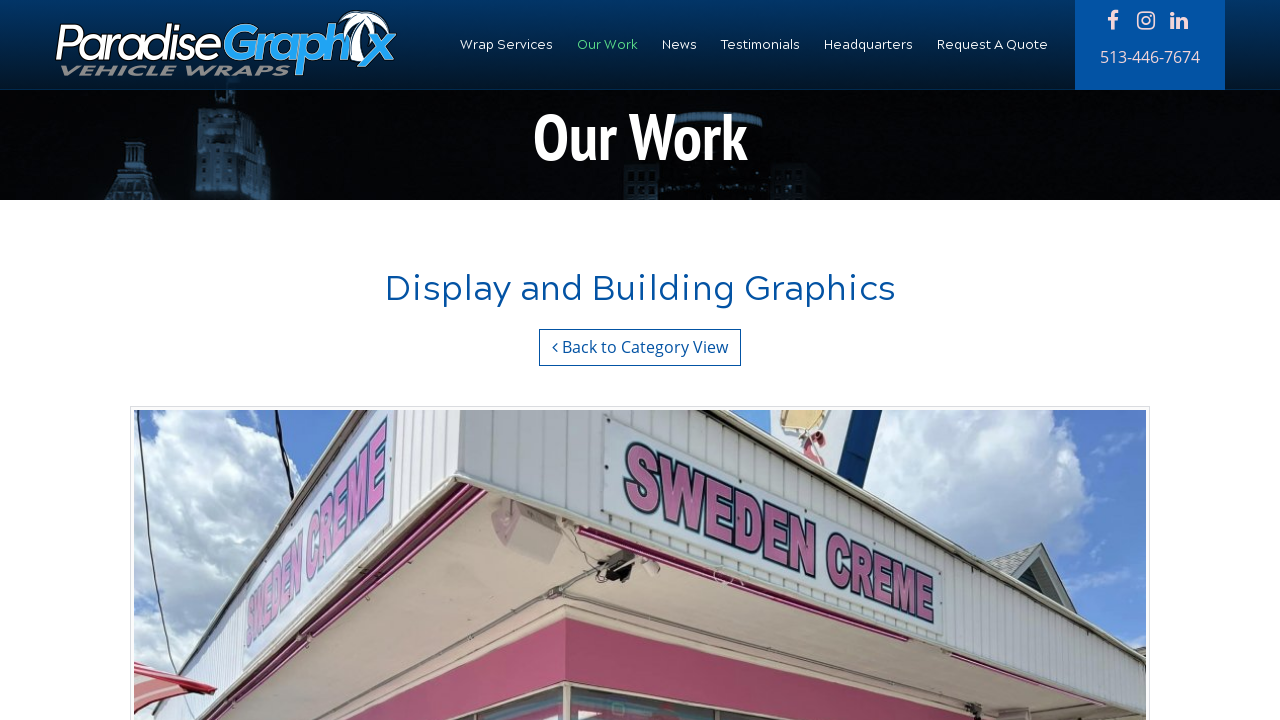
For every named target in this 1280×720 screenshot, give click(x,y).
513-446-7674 (1150, 57)
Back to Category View (640, 347)
